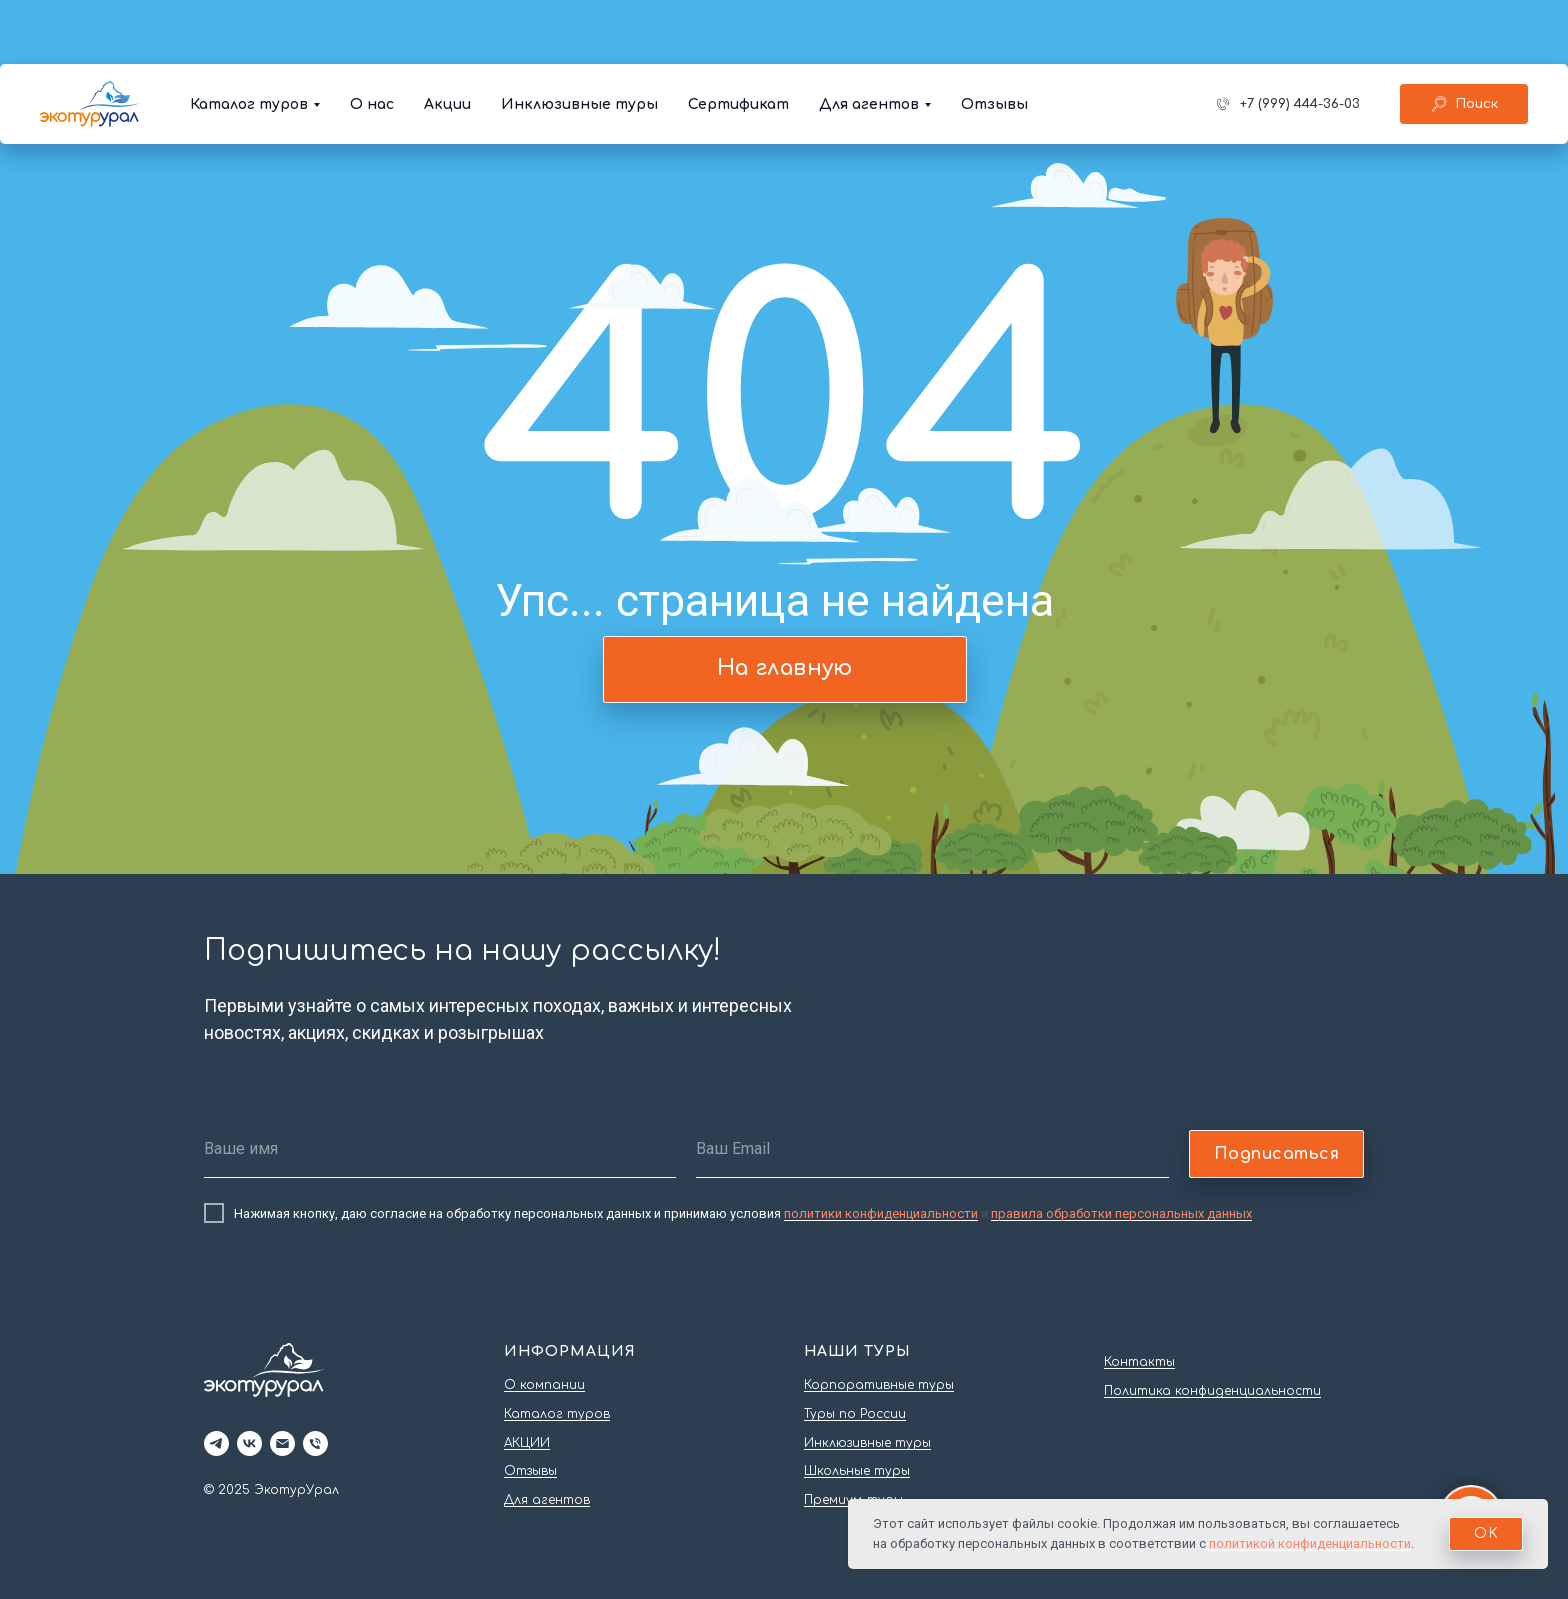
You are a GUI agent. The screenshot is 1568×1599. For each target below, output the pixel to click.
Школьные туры (857, 1471)
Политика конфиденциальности (1212, 1391)
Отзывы (994, 40)
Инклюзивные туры (579, 40)
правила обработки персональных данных (1121, 1213)
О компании (544, 1385)
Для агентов (869, 40)
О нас (372, 40)
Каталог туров (249, 40)
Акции (447, 40)
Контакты (1139, 1362)
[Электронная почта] (282, 1443)
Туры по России (855, 1414)
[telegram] (216, 1443)
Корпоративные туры (879, 1385)
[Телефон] (315, 1443)
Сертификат (738, 40)
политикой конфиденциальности (1310, 1543)
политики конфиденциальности (881, 1213)
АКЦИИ (527, 1443)
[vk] (249, 1443)
